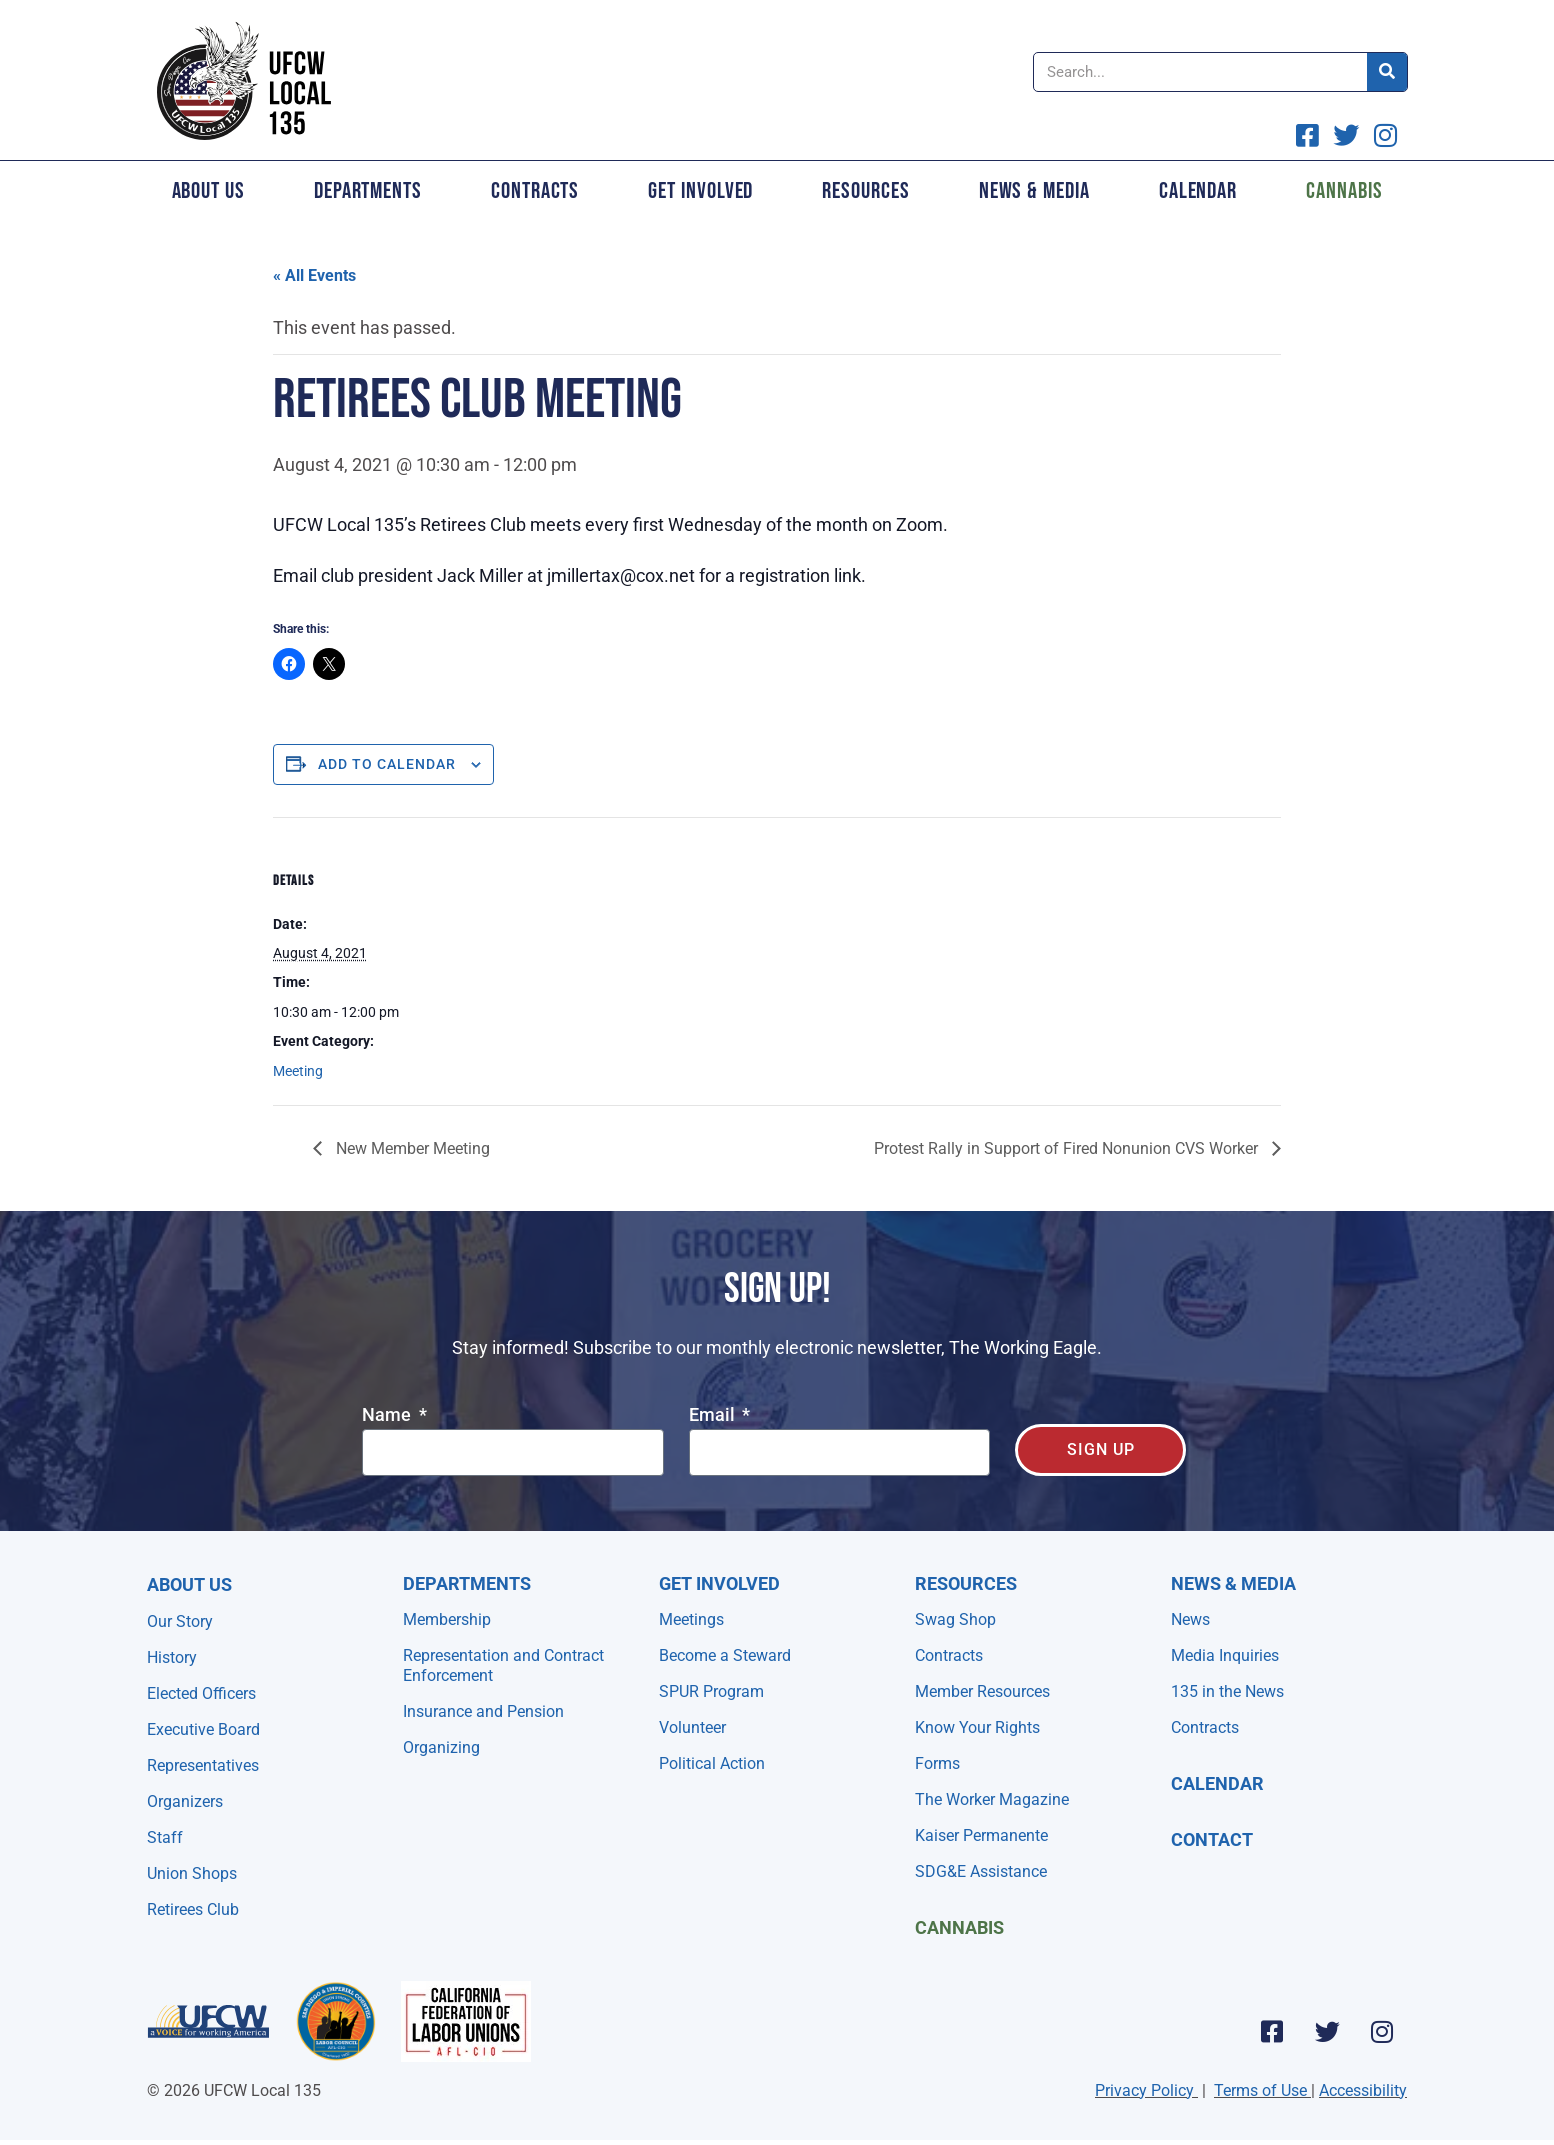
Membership (447, 1619)
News (1190, 1619)
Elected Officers (201, 1693)
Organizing (441, 1747)
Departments (368, 191)
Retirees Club (193, 1909)
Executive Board (203, 1729)
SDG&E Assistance (981, 1871)
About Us (208, 191)
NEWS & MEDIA (1233, 1583)
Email (714, 1415)
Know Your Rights (977, 1727)
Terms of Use (1260, 2090)
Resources (865, 191)
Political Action (712, 1763)
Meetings (691, 1619)
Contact (1212, 1839)
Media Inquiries (1225, 1655)
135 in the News (1227, 1691)
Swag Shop (955, 1619)
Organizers (185, 1801)
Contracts (535, 191)
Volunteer (692, 1727)
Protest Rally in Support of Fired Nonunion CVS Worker (1068, 1148)
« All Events (314, 275)
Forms (937, 1763)
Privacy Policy (1144, 2090)
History (172, 1657)
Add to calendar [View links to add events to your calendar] (387, 764)
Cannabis (1344, 191)
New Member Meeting (411, 1148)
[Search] (1387, 72)
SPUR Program (711, 1691)
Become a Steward (725, 1655)
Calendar (1198, 191)
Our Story (180, 1621)
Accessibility (1363, 2090)
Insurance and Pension (483, 1711)
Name (388, 1415)
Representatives (203, 1765)
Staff (165, 1837)
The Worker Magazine (992, 1799)
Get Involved (700, 191)
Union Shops (192, 1873)
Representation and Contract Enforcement (503, 1665)
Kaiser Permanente (981, 1835)
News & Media (1034, 191)
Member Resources (982, 1691)
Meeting (298, 1071)
